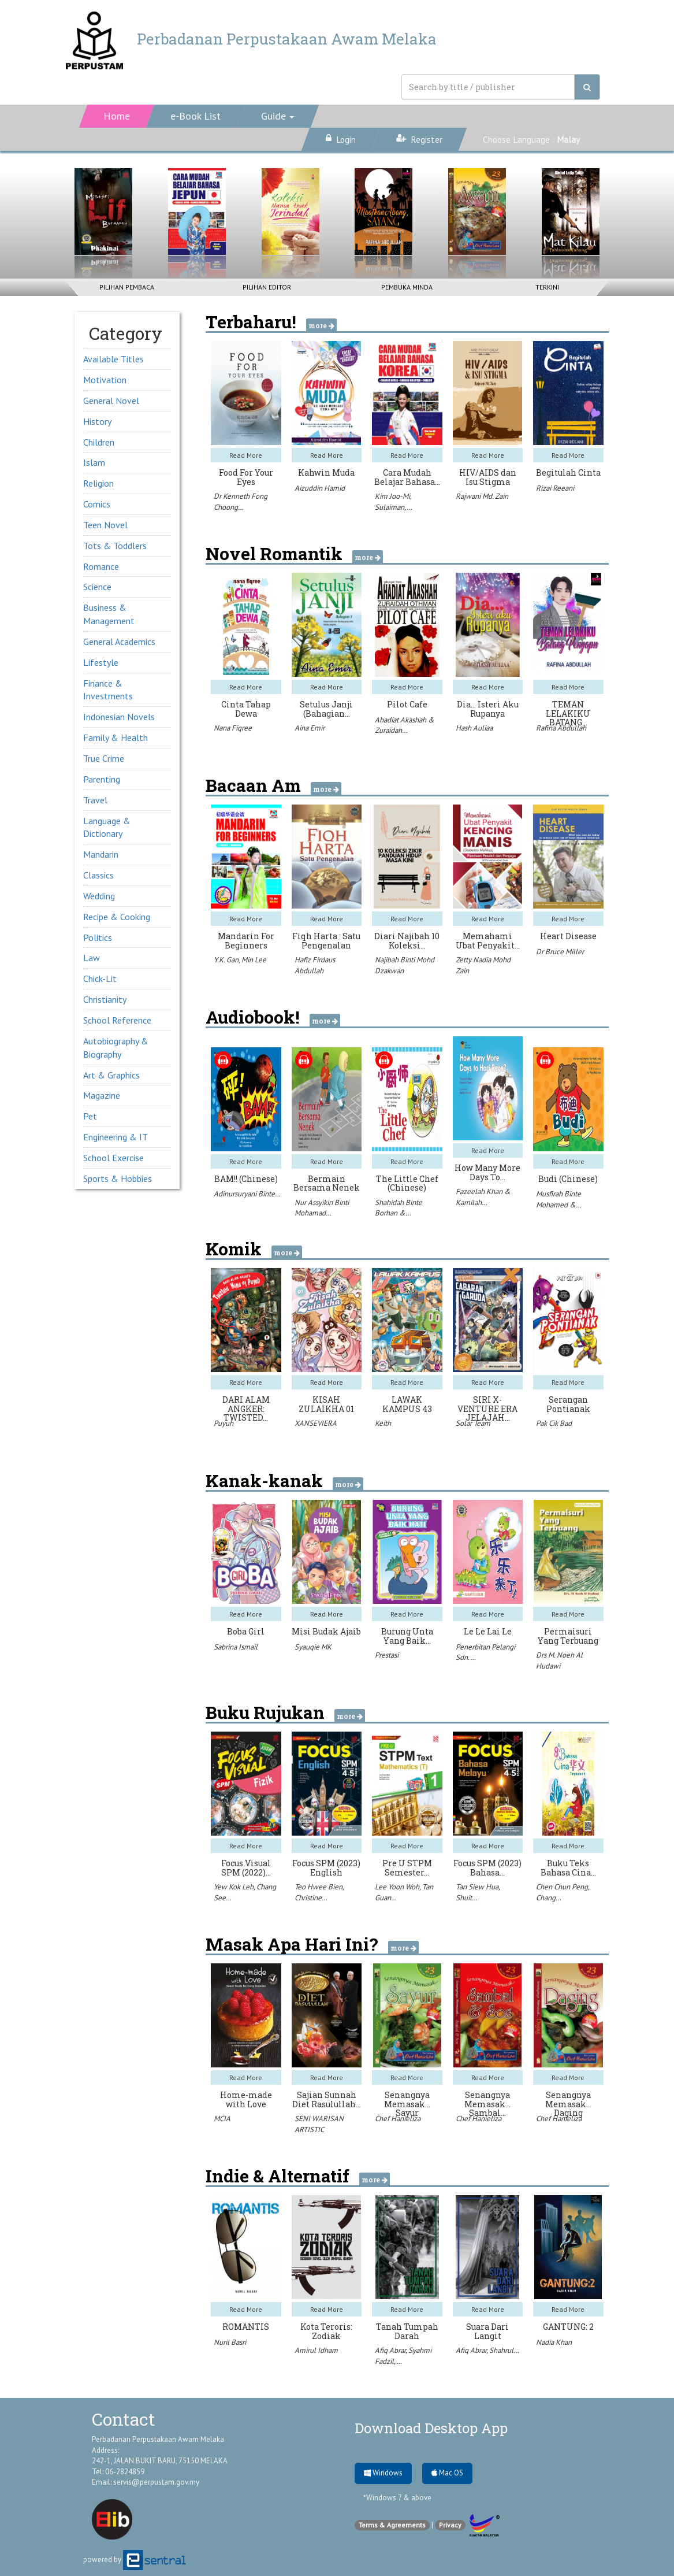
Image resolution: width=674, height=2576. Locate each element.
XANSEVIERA (316, 1423)
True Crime (103, 758)
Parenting (101, 779)
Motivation (104, 380)
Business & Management (109, 614)
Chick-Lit (100, 978)
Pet (90, 1116)
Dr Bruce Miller (560, 952)
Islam (94, 462)
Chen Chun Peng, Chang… (562, 1892)
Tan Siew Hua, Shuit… (478, 1892)
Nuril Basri (230, 2342)
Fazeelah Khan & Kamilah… (483, 1197)
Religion (98, 483)
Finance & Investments (108, 689)
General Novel (111, 400)
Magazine (101, 1095)
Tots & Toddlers (115, 545)
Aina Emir (310, 728)
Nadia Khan (554, 2342)
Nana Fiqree (233, 728)
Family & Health (115, 737)
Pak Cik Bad (554, 1423)
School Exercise (113, 1157)
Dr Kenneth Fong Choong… (240, 501)
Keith (383, 1423)
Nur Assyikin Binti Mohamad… (322, 1208)
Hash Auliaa (474, 728)
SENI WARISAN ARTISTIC (319, 2124)
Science (97, 586)
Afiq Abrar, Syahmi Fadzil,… (403, 2355)
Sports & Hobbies (117, 1178)
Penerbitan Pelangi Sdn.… (485, 1652)
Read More (245, 455)
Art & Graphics (111, 1075)
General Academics (119, 641)
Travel (95, 800)
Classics (98, 875)
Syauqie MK (313, 1647)
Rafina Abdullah (561, 728)
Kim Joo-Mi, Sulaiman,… (393, 501)
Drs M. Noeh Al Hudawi (559, 1660)
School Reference (117, 1020)
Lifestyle (100, 662)
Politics (97, 937)
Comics (96, 504)
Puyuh (223, 1423)
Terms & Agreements (392, 2525)
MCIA (222, 2118)
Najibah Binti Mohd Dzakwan (404, 965)
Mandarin (100, 854)
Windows (383, 2473)
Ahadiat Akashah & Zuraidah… (404, 725)
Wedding (99, 896)
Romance (101, 566)
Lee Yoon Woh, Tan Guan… (404, 1892)
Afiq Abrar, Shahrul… (487, 2350)
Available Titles (113, 359)
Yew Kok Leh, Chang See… (245, 1892)
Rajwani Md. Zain (482, 496)
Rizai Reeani (555, 488)
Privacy (450, 2525)
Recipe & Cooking (116, 916)
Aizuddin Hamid (320, 488)
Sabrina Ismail (236, 1647)
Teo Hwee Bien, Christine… (319, 1892)
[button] (277, 116)
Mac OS (447, 2473)
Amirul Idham (316, 2350)
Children (98, 442)
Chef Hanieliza (397, 2118)
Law (91, 957)
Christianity (104, 999)
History (97, 421)
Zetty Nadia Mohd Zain (483, 965)
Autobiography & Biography (115, 1047)
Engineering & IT (115, 1137)
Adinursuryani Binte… (247, 1194)
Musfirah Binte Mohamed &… (559, 1199)
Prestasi (387, 1655)
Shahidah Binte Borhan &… (398, 1208)
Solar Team (473, 1423)
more (321, 325)
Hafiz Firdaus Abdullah (315, 965)
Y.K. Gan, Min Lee (240, 960)
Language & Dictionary (107, 827)
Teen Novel (105, 525)
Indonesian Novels (119, 716)
